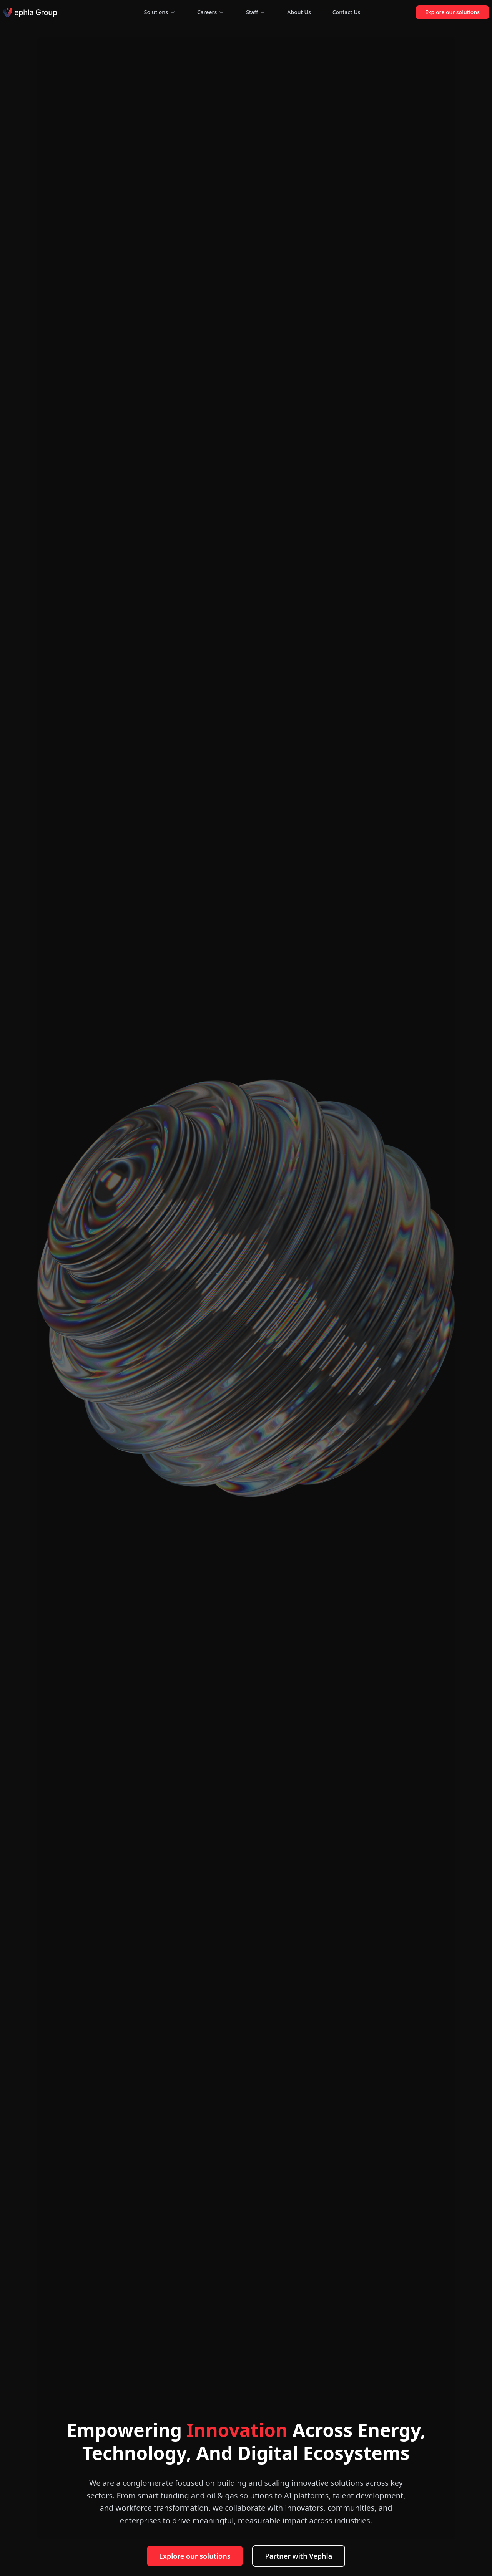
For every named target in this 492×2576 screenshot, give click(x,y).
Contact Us (346, 12)
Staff (256, 12)
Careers (210, 12)
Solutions (160, 12)
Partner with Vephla (298, 2556)
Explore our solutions (452, 12)
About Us (299, 12)
